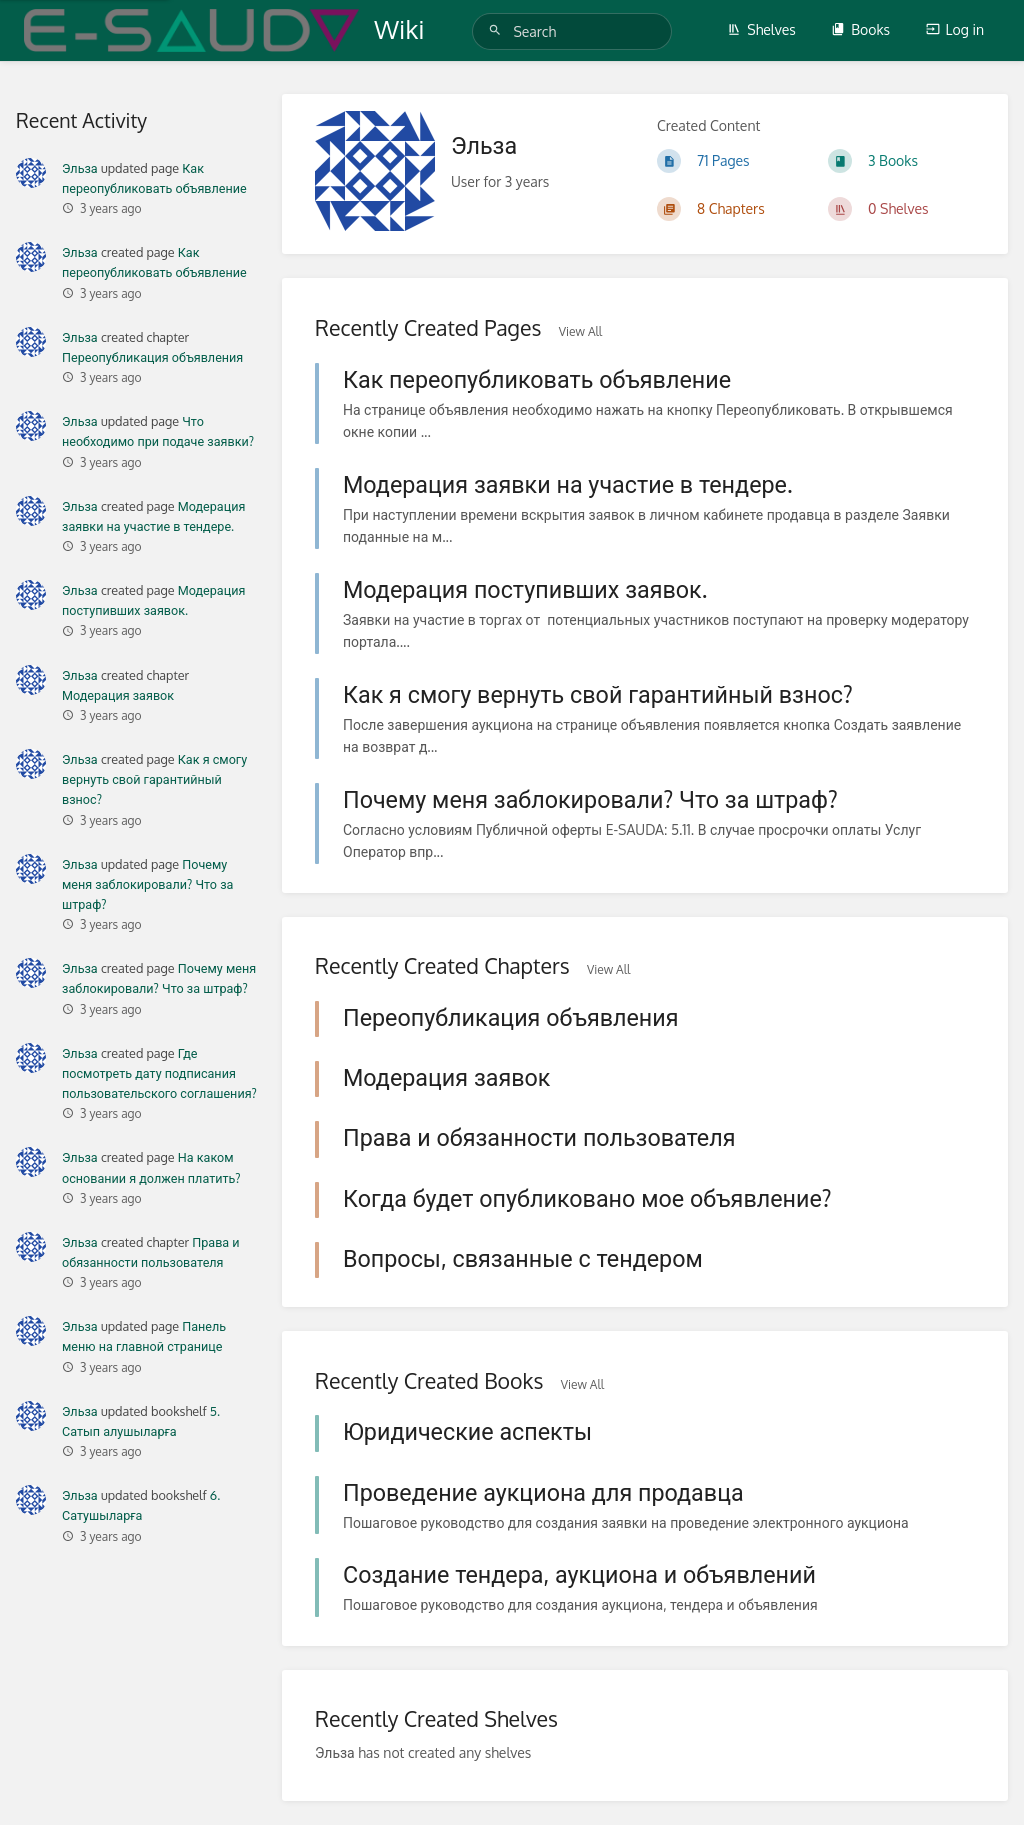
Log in (955, 29)
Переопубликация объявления (152, 357)
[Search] (498, 30)
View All (580, 331)
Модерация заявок (118, 695)
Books (860, 29)
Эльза (80, 168)
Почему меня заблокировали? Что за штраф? (147, 884)
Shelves (761, 29)
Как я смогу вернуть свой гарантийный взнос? (154, 779)
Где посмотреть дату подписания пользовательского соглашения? (159, 1073)
